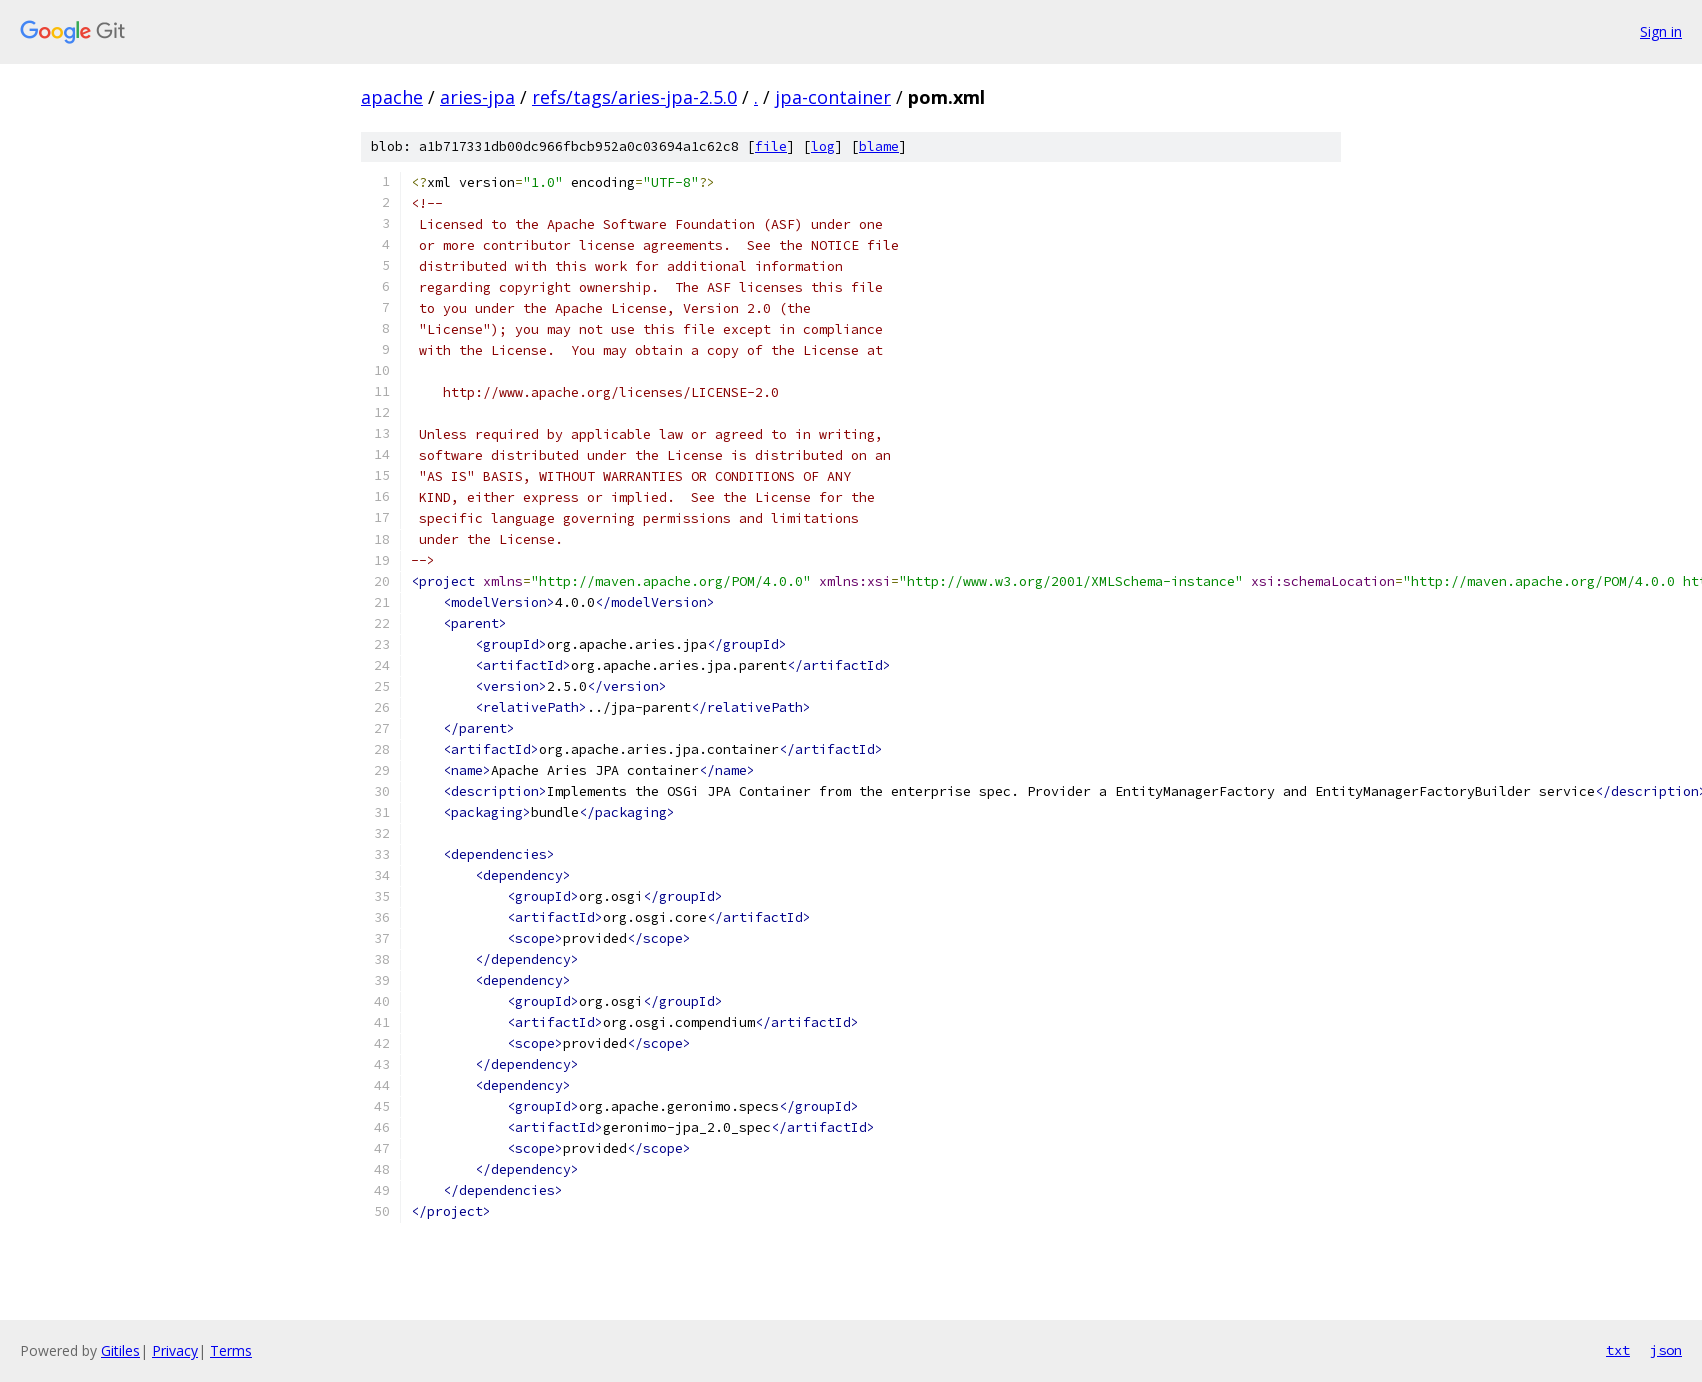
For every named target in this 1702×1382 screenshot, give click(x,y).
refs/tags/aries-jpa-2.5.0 (634, 97)
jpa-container (833, 97)
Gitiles (120, 1350)
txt (1618, 1350)
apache (392, 97)
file (771, 146)
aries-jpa (477, 97)
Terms (231, 1350)
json (1666, 1350)
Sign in (1661, 31)
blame (879, 146)
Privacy (175, 1350)
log (823, 146)
